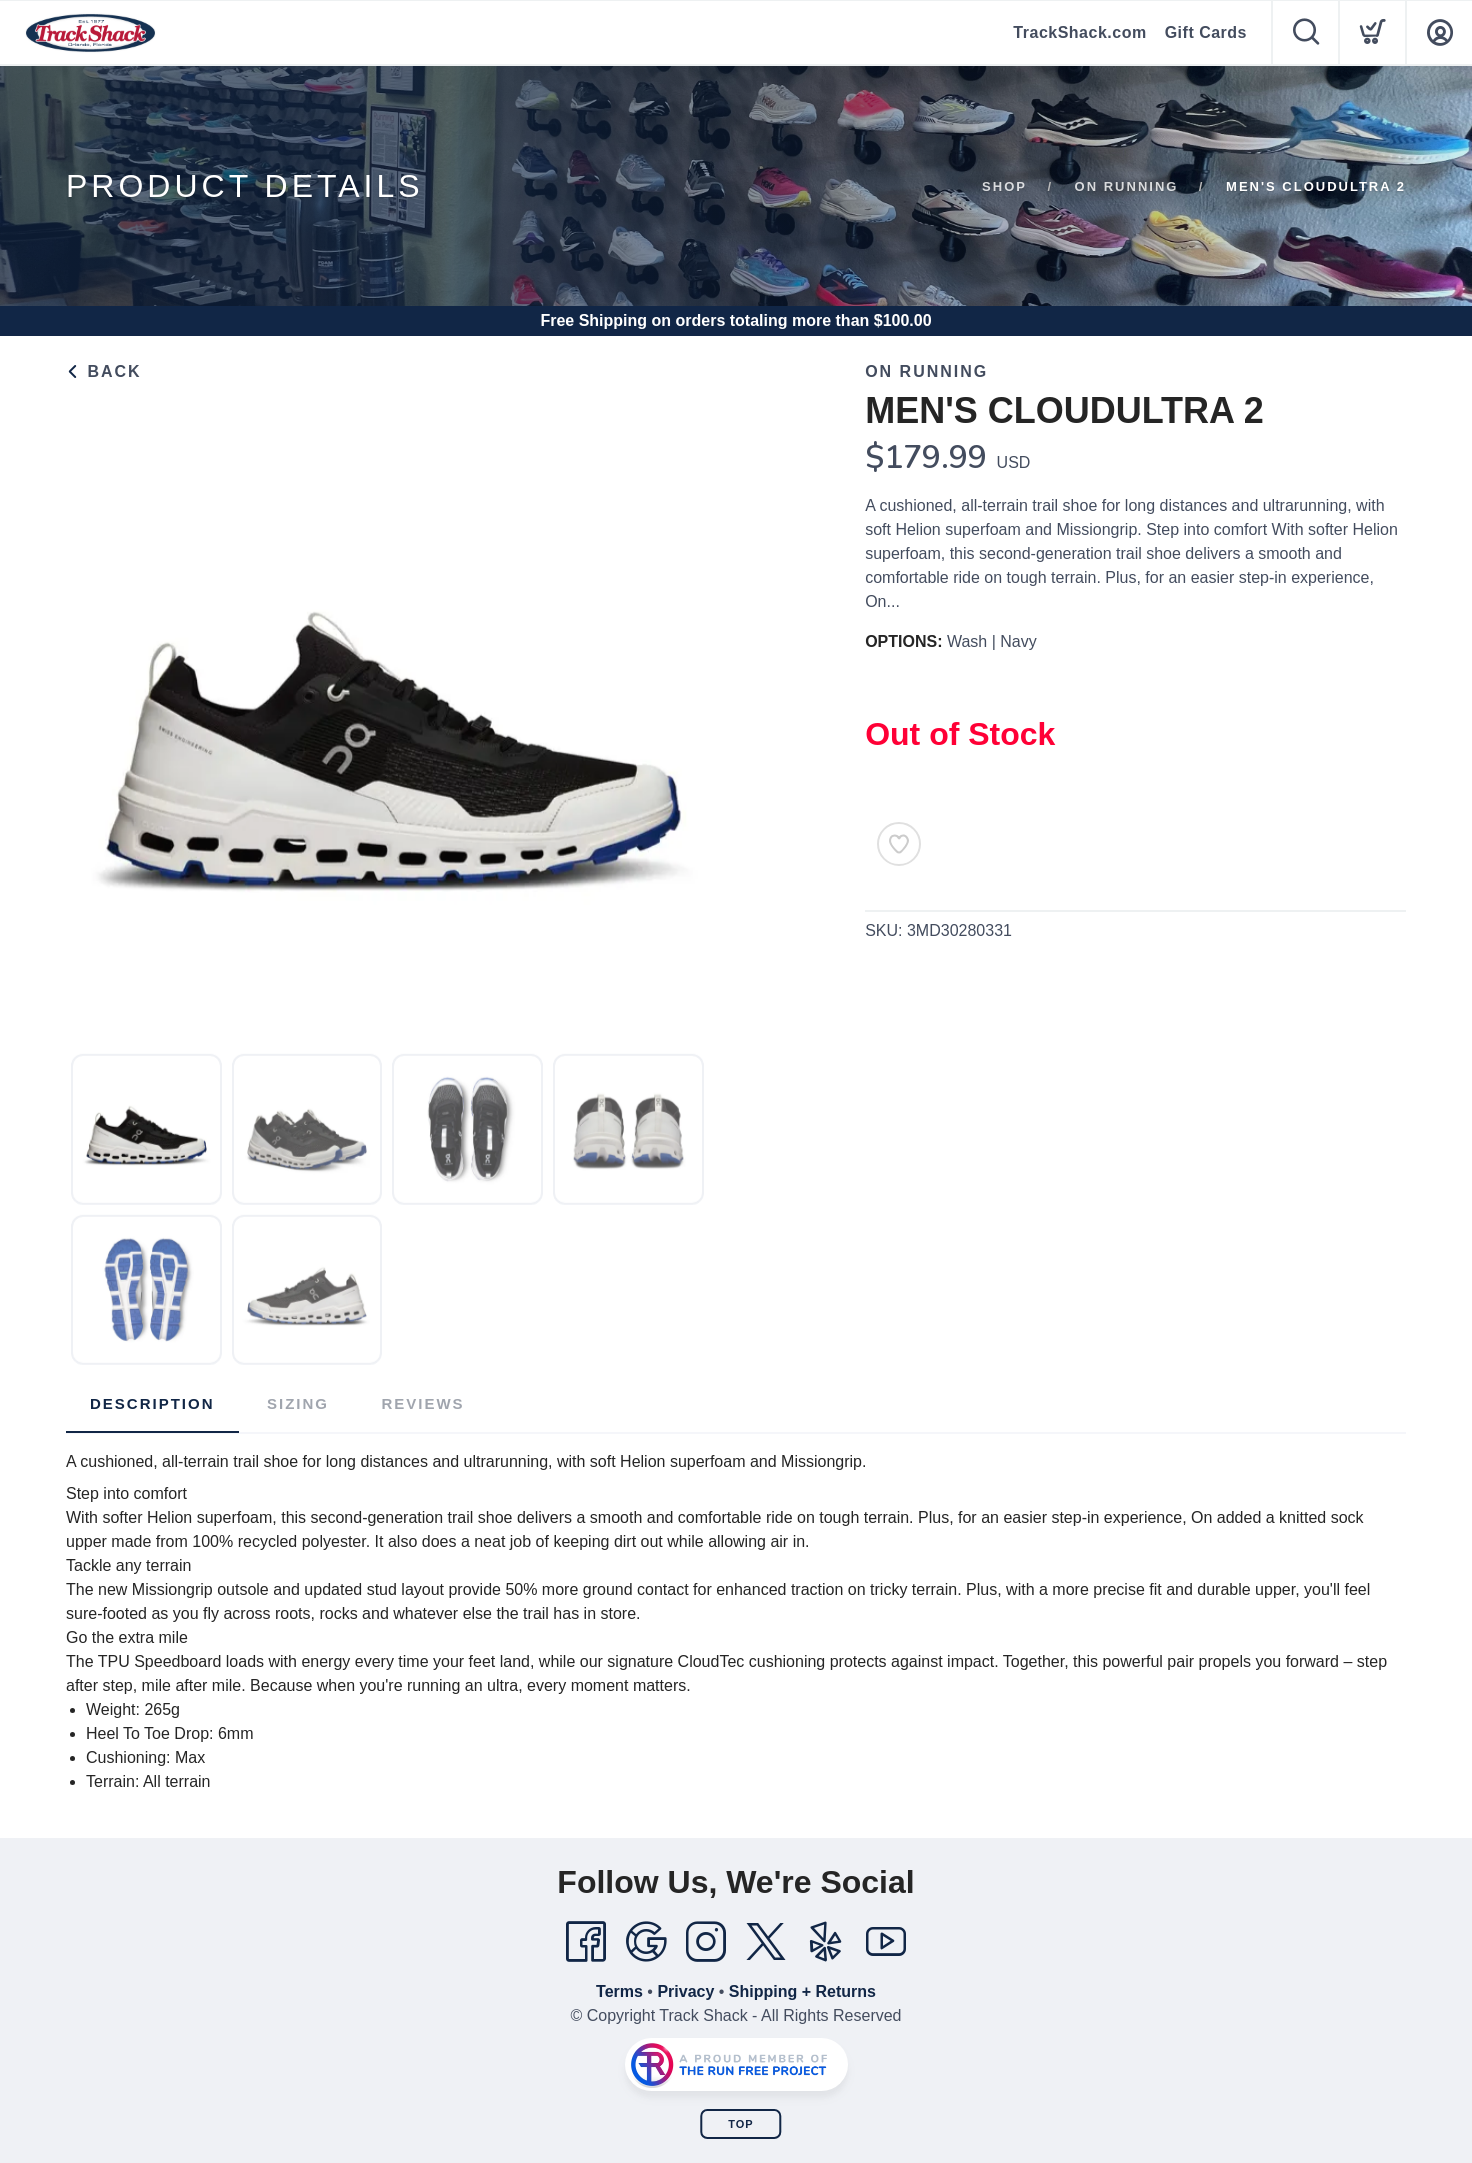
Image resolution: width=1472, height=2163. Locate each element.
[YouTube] (886, 1942)
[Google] (646, 1942)
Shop (1004, 186)
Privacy (685, 1991)
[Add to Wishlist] (899, 844)
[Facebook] (586, 1942)
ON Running (1127, 186)
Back (104, 371)
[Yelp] (826, 1942)
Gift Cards (1206, 32)
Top (740, 2124)
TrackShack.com (1079, 32)
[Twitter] (766, 1942)
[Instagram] (706, 1942)
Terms (619, 1991)
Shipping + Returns (802, 1991)
